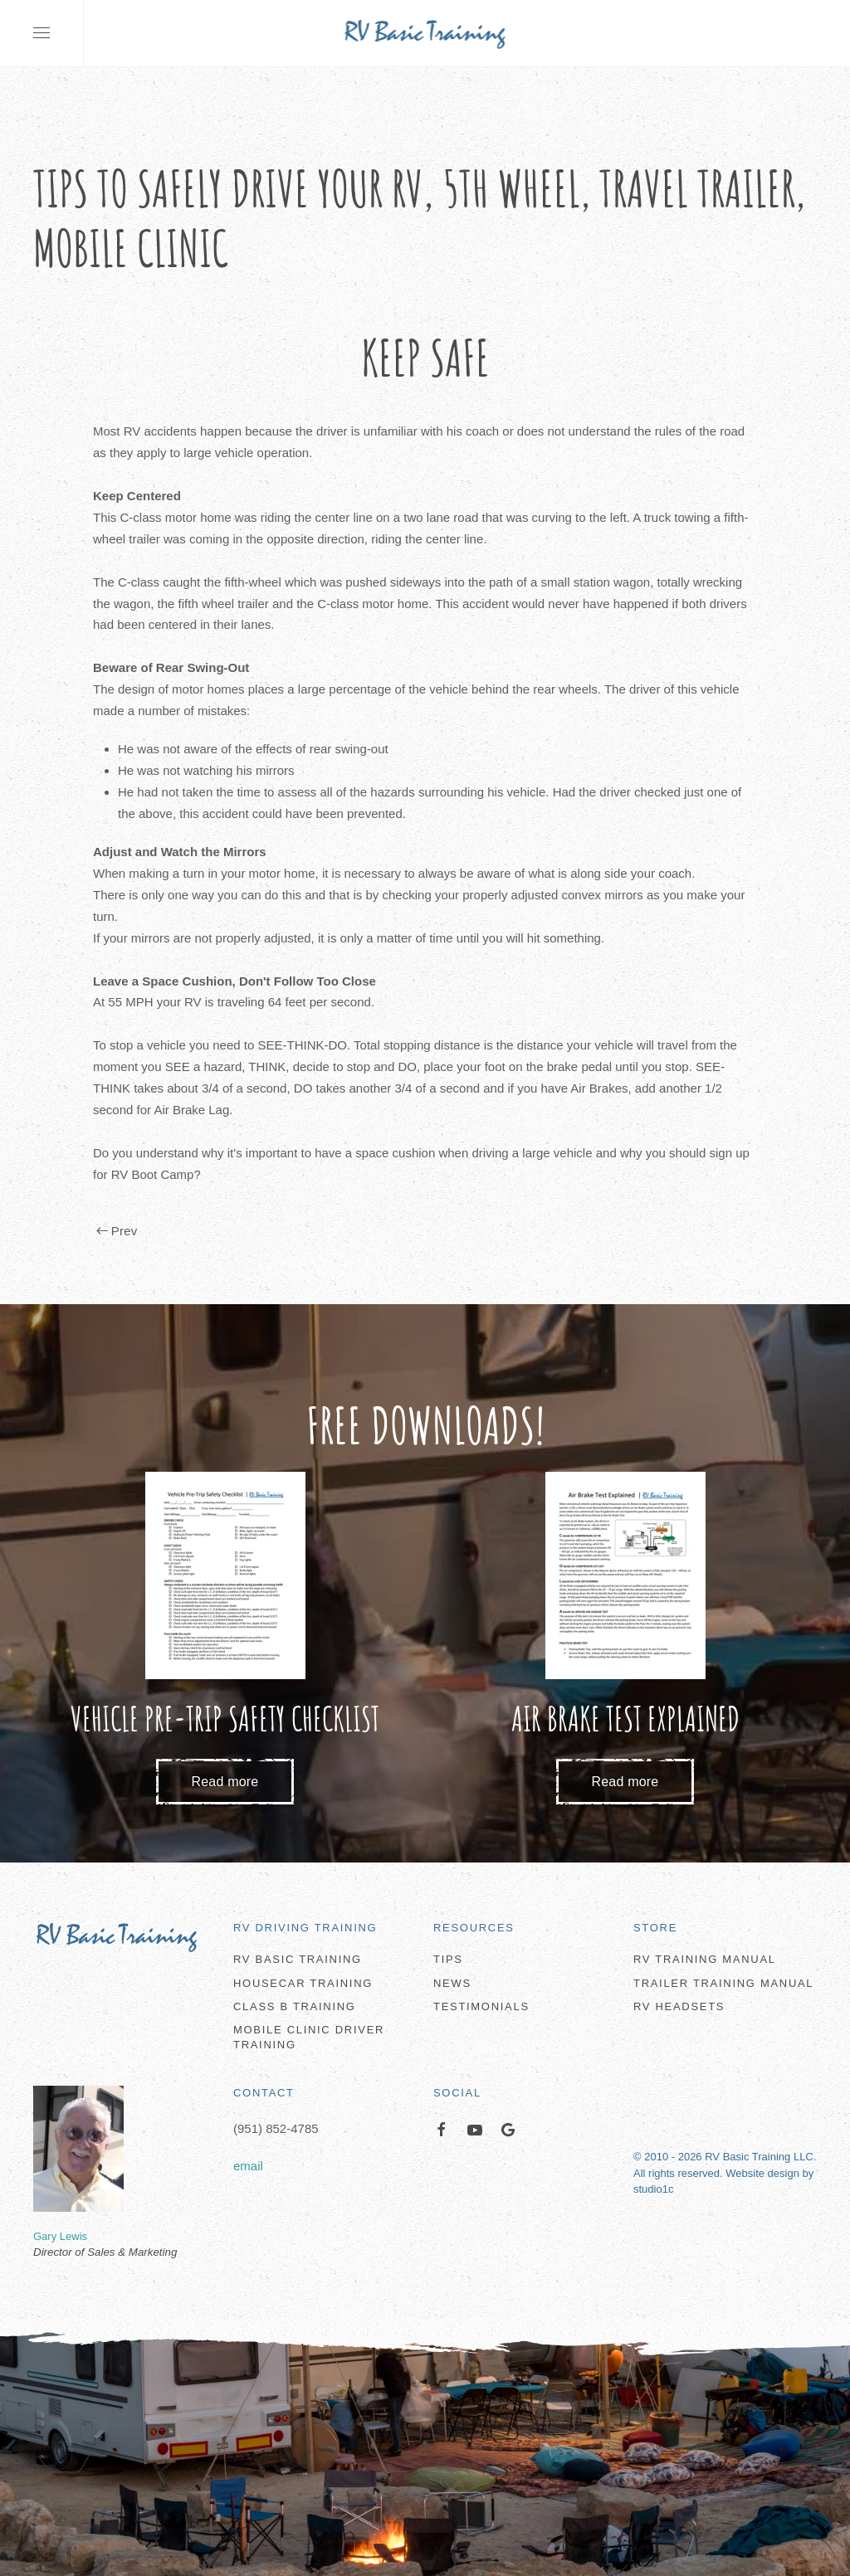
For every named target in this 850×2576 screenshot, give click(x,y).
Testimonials (481, 2006)
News (452, 1983)
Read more (225, 1782)
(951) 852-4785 (276, 2128)
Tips (448, 1959)
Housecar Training (303, 1983)
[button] (41, 33)
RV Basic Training (297, 1959)
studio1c (653, 2189)
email (248, 2166)
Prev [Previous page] (116, 1231)
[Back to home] (425, 33)
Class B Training (294, 2006)
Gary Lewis (60, 2236)
